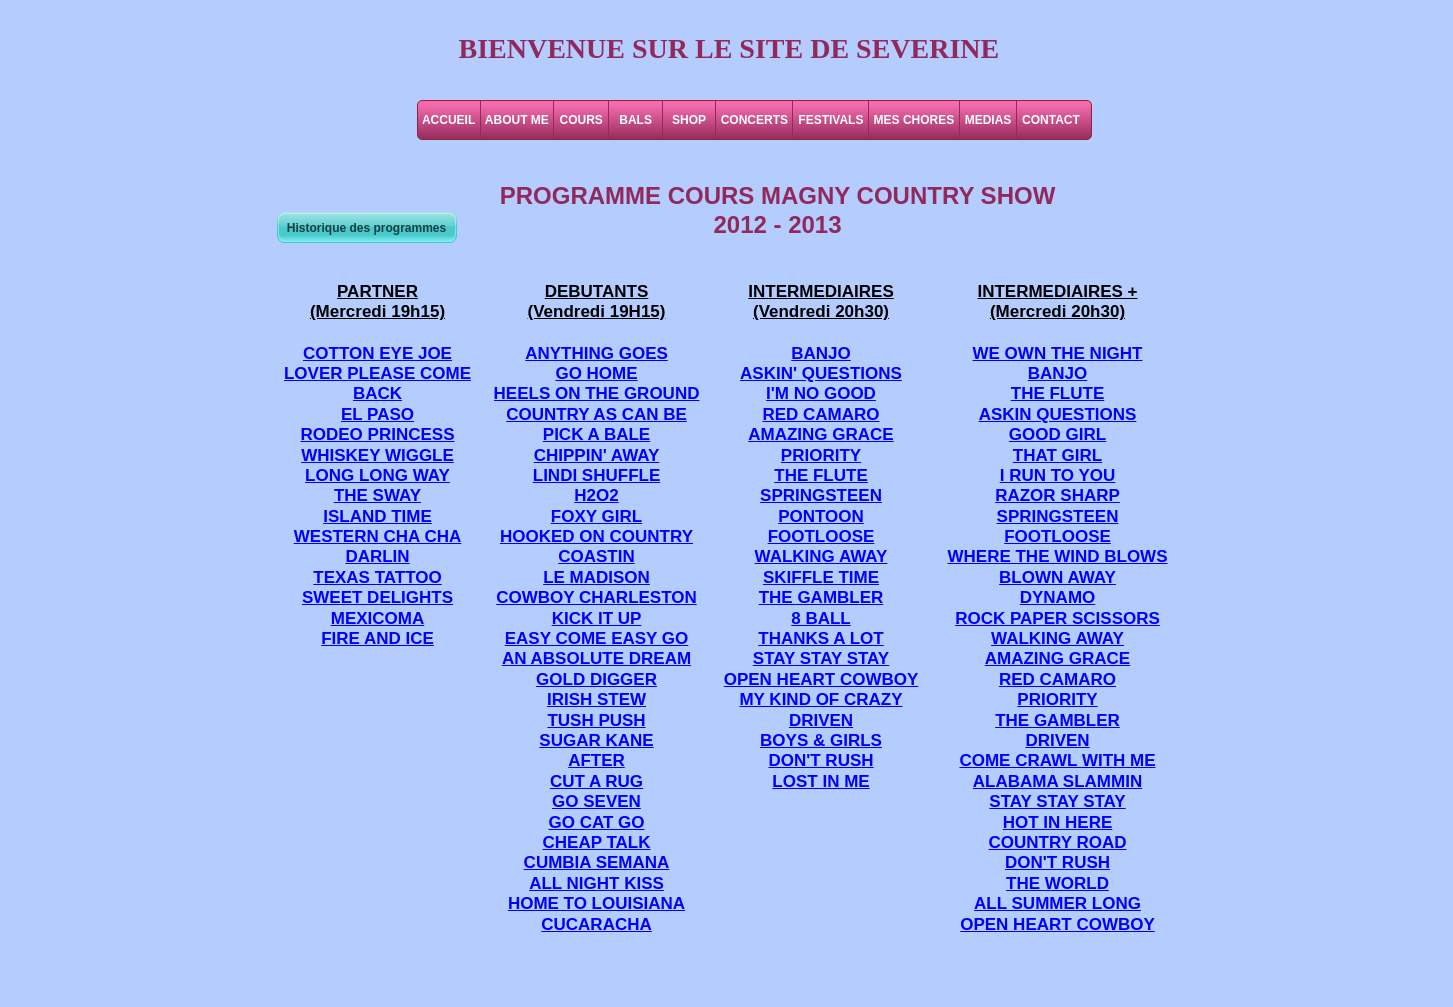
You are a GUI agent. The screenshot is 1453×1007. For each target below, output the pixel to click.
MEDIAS (988, 120)
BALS (635, 120)
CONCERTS (754, 120)
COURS (581, 120)
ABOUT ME (517, 120)
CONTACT (1051, 120)
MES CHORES (914, 120)
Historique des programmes (366, 228)
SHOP (689, 120)
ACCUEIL (448, 120)
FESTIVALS (830, 120)
